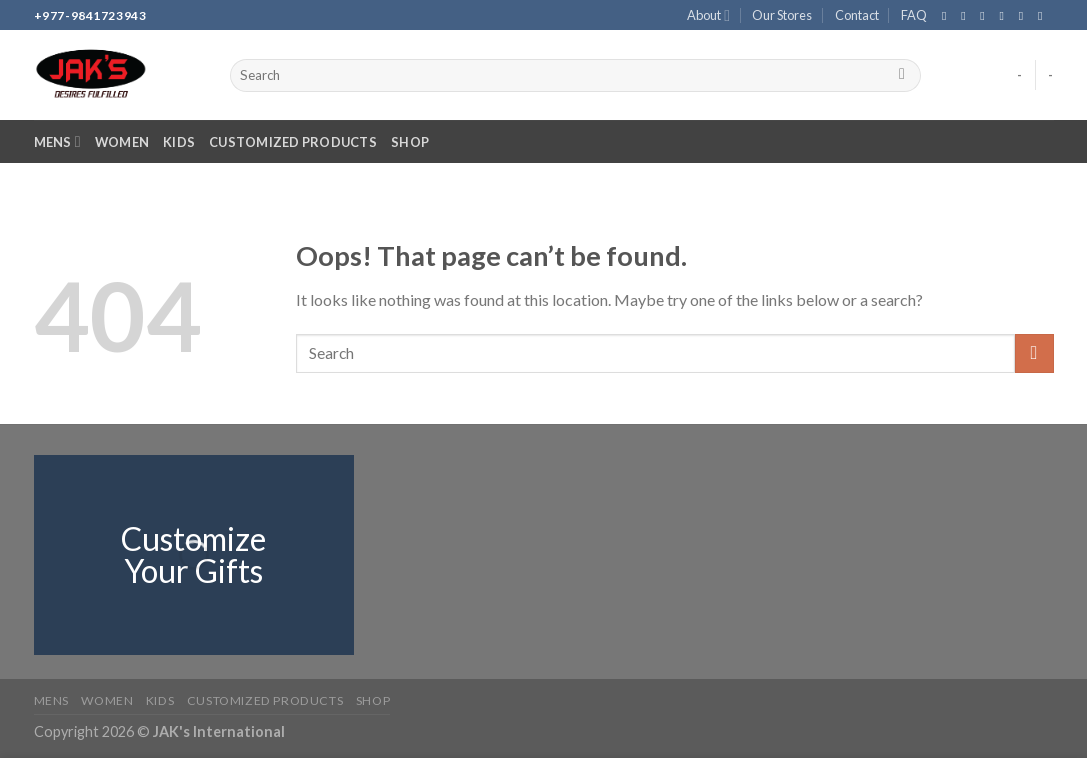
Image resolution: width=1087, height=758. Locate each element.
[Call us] (1025, 16)
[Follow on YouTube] (1044, 16)
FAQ (914, 15)
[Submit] (902, 76)
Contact (857, 15)
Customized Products (293, 142)
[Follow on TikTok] (986, 16)
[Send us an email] (1006, 16)
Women (122, 142)
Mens (57, 141)
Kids (179, 142)
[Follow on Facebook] (948, 16)
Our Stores (782, 15)
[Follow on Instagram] (967, 16)
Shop (410, 142)
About (708, 15)
